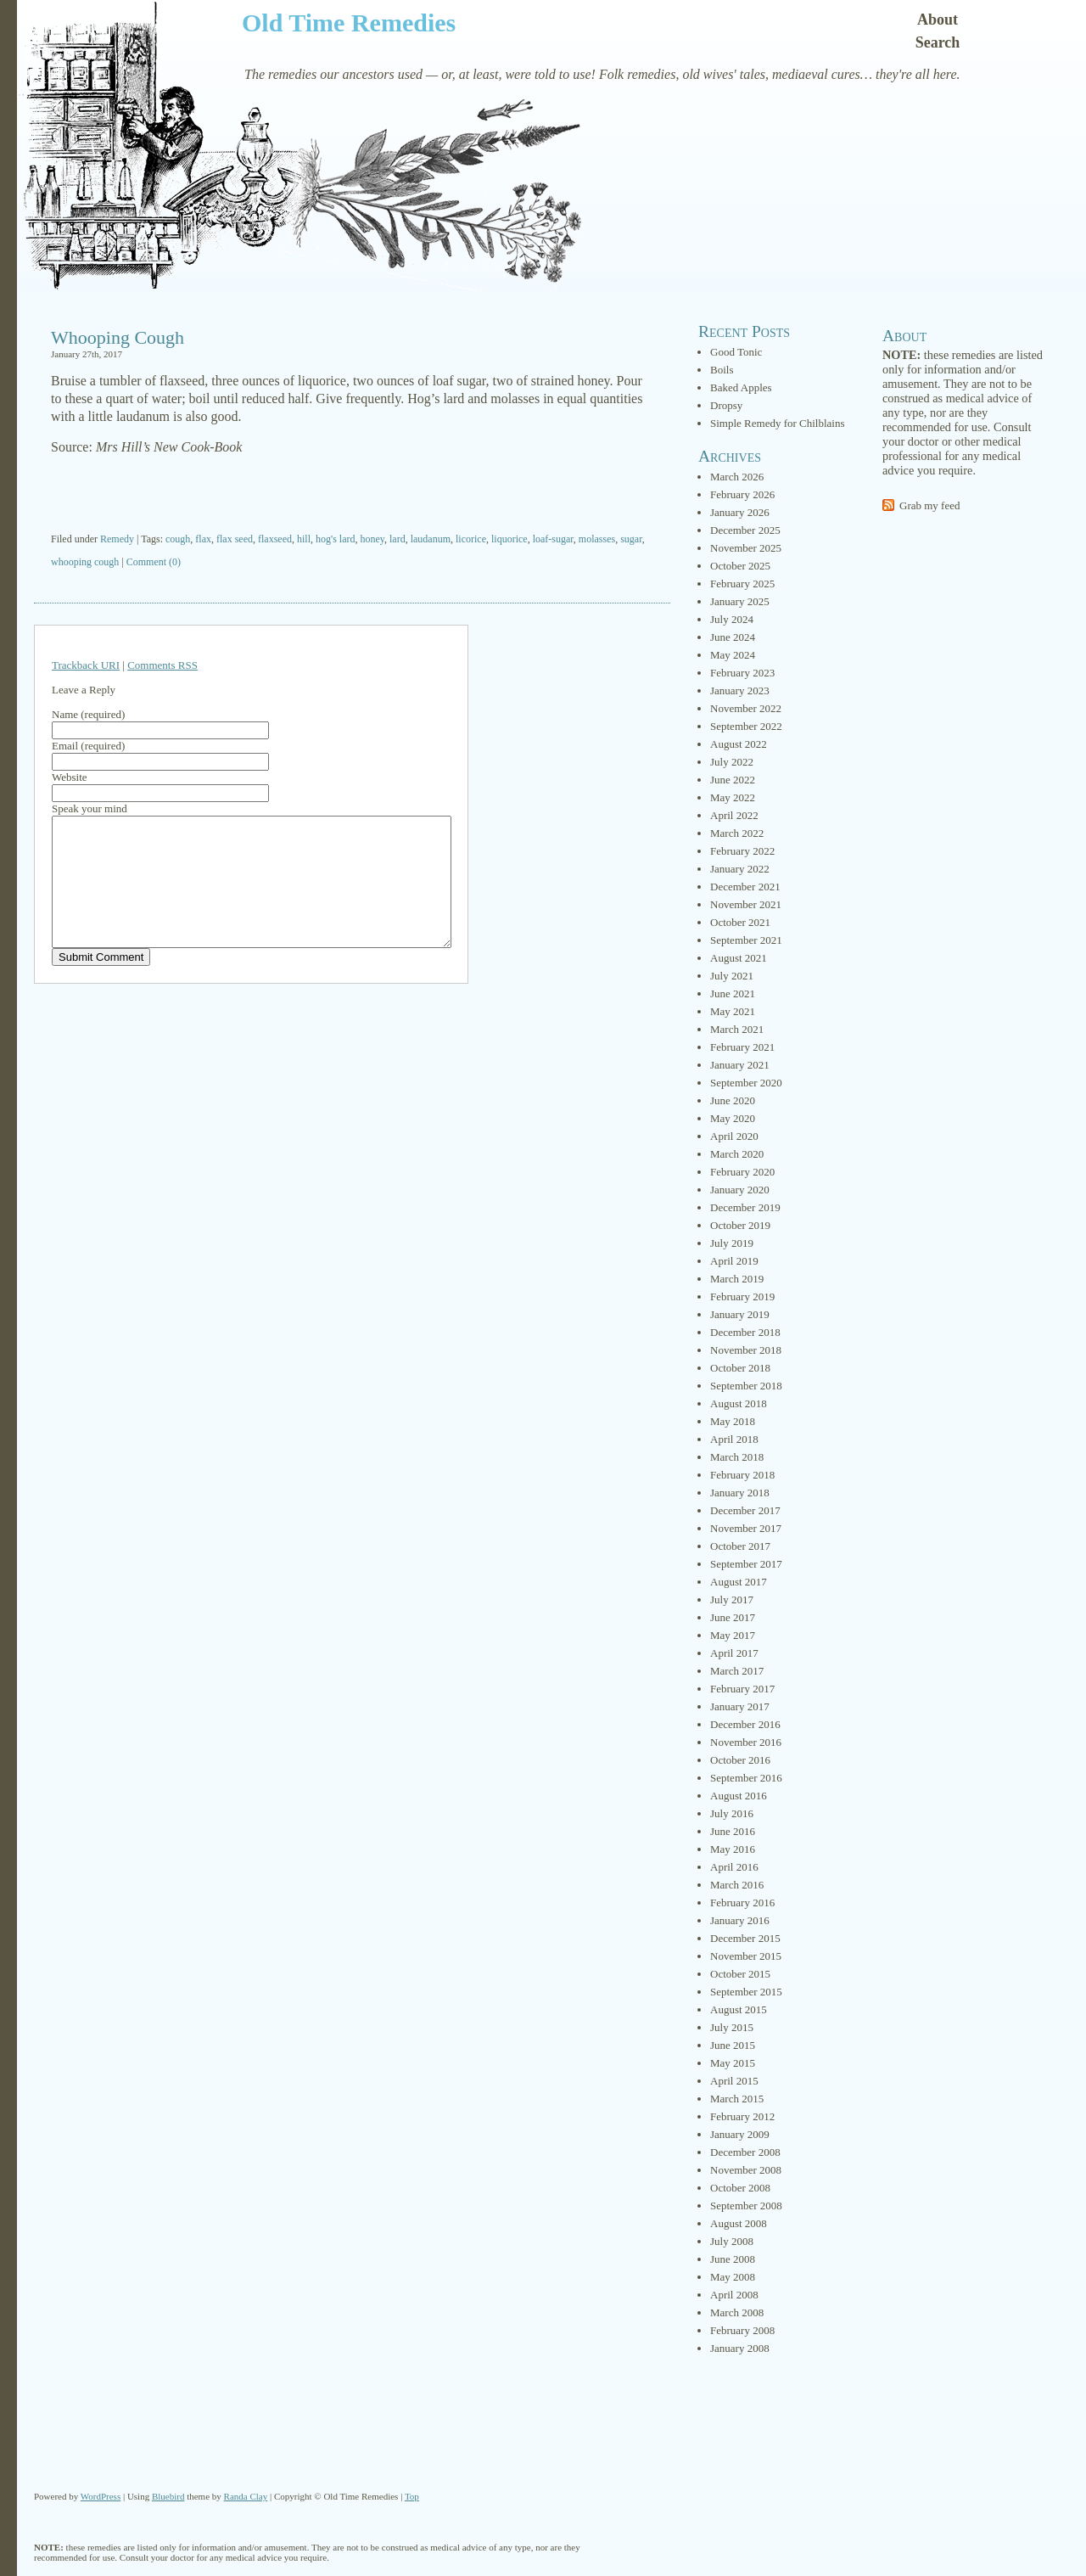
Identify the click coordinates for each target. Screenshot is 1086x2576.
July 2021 (731, 975)
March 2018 (737, 1457)
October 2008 (740, 2187)
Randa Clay (246, 2496)
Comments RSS (162, 665)
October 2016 (740, 1760)
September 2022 (746, 726)
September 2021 (746, 940)
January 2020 (740, 1189)
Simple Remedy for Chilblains (777, 423)
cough (177, 539)
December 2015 (745, 1938)
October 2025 (740, 565)
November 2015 (745, 1956)
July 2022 (731, 761)
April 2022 (734, 815)
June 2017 (732, 1617)
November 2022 (745, 708)
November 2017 (745, 1528)
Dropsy (726, 405)
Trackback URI (86, 665)
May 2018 (732, 1421)
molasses (597, 539)
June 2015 (732, 2045)
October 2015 (740, 1973)
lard (397, 539)
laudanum (431, 539)
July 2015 (731, 2027)
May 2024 (732, 654)
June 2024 (732, 637)
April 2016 (734, 1866)
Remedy (117, 539)
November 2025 (745, 548)
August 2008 (738, 2223)
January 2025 (740, 601)
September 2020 (746, 1082)
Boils (721, 369)
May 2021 (732, 1011)
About (937, 19)
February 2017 (742, 1688)
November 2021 (745, 904)
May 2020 (732, 1118)
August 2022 (738, 744)
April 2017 (734, 1653)
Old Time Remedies (349, 22)
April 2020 (734, 1136)
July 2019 (731, 1243)
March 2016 (737, 1884)
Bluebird (168, 2496)
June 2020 (732, 1100)
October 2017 (740, 1546)
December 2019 (745, 1207)
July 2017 (731, 1599)
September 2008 (746, 2205)
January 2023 (740, 690)
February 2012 (742, 2116)
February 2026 (742, 494)
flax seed (234, 539)
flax (203, 539)
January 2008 (740, 2348)
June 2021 (732, 993)
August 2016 (738, 1795)
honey (372, 539)
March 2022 (737, 833)
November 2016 (745, 1742)
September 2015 (746, 1991)
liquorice (509, 539)
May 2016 (732, 1849)
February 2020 (742, 1171)
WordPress (100, 2496)
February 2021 (742, 1047)
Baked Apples (741, 387)
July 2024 (731, 619)
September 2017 (746, 1563)
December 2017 (745, 1510)
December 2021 (745, 886)
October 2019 (740, 1225)
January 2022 (740, 868)
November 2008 (745, 2170)
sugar (631, 539)
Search (937, 42)
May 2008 (732, 2276)
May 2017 (732, 1635)
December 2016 (745, 1724)
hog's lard (335, 539)
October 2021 (740, 922)
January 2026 (740, 512)
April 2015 (734, 2080)
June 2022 (732, 779)
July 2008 (731, 2241)
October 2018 (740, 1367)
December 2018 (745, 1332)
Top (412, 2496)
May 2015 (732, 2063)
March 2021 (737, 1029)
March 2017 (737, 1670)
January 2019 (740, 1314)
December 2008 (745, 2152)
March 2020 (737, 1154)
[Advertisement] (352, 495)
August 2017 (738, 1581)
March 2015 (737, 2098)
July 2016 (731, 1813)
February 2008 (742, 2330)
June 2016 (732, 1831)
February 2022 (742, 851)
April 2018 (734, 1439)
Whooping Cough (117, 337)
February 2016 (742, 1902)
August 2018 (738, 1403)
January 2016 (740, 1920)
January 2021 (740, 1064)
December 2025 (745, 530)
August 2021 (738, 957)
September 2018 (746, 1385)
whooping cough (85, 562)
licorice (471, 539)
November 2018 (745, 1350)
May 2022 (732, 797)
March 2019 (737, 1278)
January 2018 (740, 1492)
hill (304, 539)
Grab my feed (929, 505)
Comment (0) (153, 562)
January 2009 (740, 2134)
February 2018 (742, 1474)
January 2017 (740, 1706)
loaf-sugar (553, 539)
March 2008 (737, 2312)
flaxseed (275, 539)
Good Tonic (736, 351)
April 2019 (734, 1260)
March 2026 (737, 476)
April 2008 (734, 2294)
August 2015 (738, 2009)
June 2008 (732, 2259)
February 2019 (742, 1296)
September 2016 (746, 1777)
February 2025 (742, 583)
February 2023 (742, 672)
